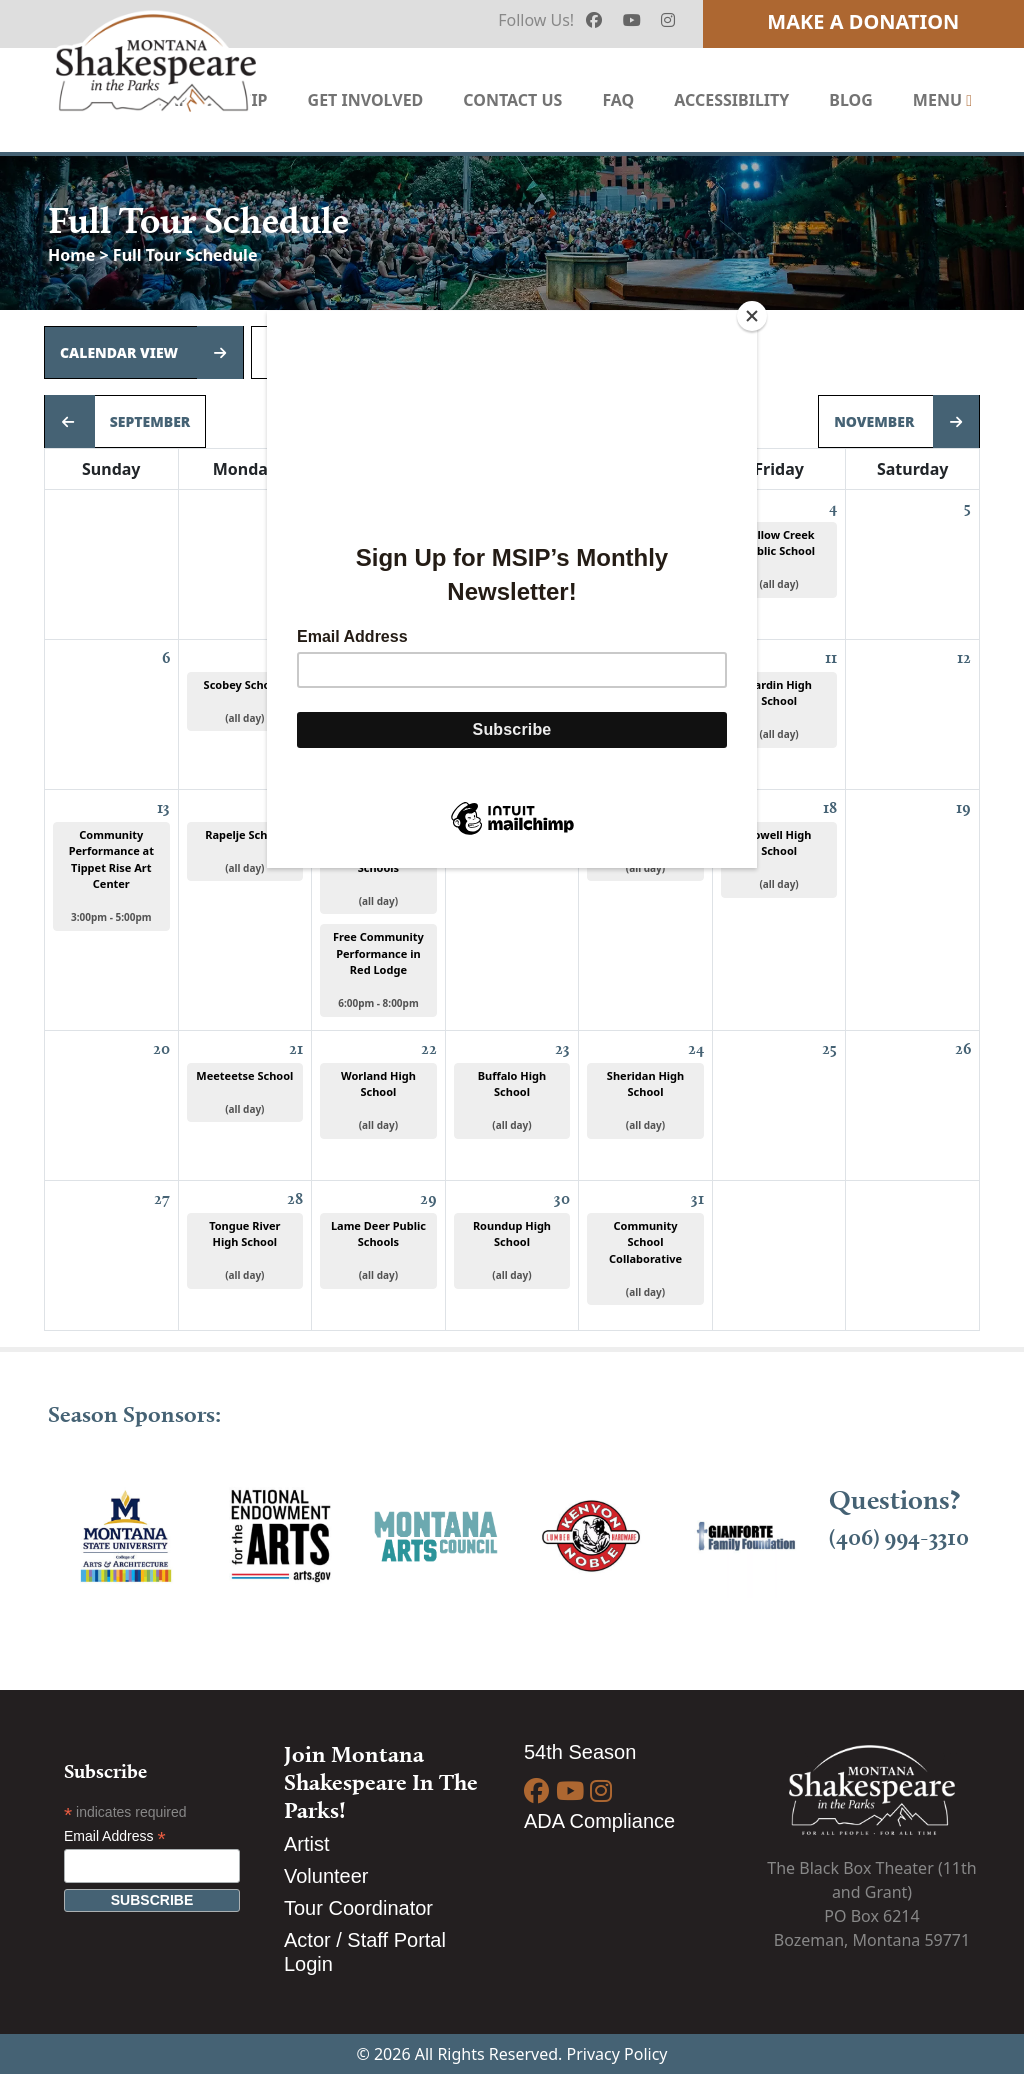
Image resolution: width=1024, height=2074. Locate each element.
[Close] (752, 316)
